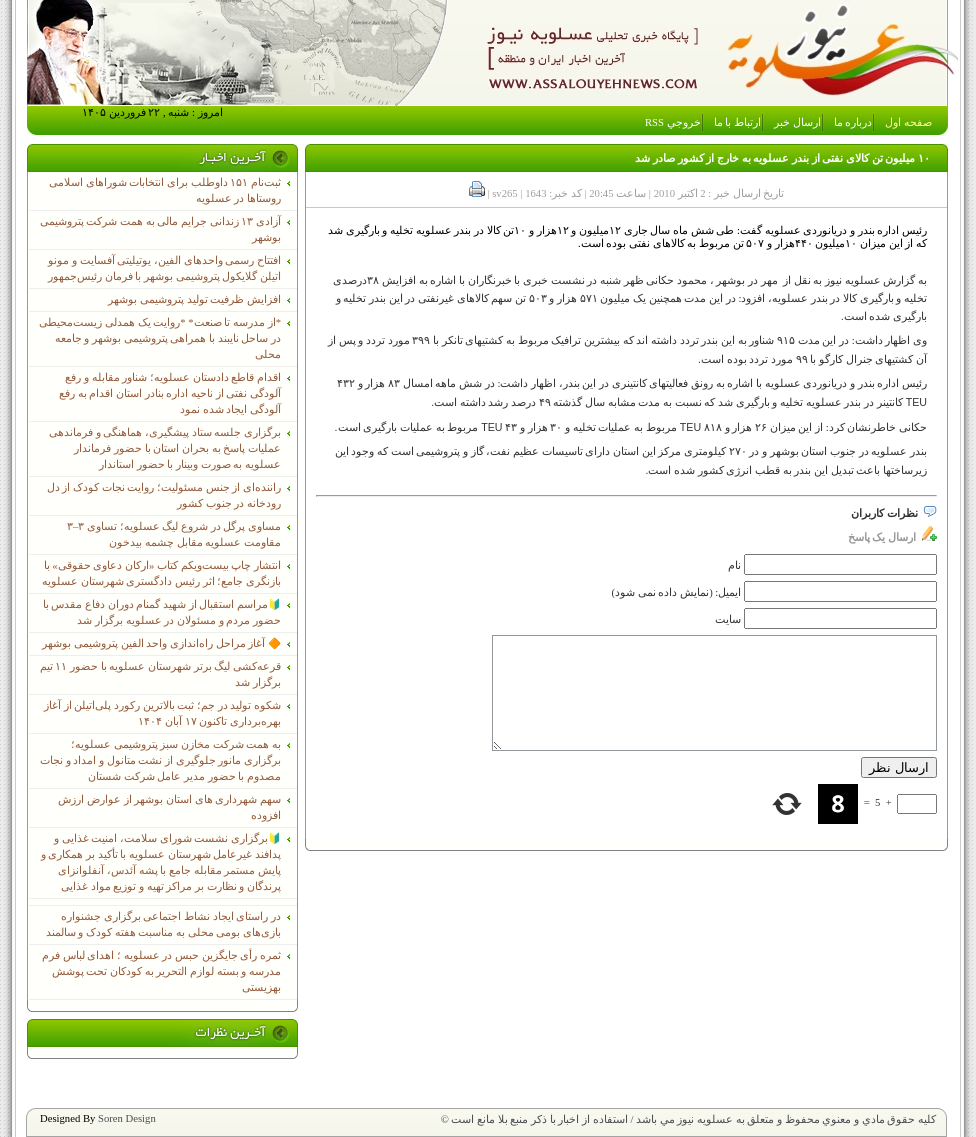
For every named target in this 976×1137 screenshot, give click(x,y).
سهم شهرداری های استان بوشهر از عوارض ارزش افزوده (169, 807)
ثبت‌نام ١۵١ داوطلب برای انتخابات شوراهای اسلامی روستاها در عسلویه (165, 190)
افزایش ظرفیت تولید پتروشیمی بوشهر (194, 299)
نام (734, 565)
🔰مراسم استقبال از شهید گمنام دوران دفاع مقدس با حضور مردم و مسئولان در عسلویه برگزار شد (162, 612)
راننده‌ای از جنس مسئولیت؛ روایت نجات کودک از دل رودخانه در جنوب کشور (164, 495)
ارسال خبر (797, 122)
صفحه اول (908, 122)
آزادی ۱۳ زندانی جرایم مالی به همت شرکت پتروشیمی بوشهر (160, 229)
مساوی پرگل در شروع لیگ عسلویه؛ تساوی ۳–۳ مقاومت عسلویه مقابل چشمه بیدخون (174, 534)
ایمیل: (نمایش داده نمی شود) (677, 592)
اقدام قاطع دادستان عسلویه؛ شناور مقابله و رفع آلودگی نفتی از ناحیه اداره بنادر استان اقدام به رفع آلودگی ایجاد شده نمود (170, 393)
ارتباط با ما (737, 122)
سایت (728, 619)
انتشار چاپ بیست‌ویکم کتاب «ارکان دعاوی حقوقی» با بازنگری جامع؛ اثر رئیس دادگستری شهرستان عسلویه (161, 573)
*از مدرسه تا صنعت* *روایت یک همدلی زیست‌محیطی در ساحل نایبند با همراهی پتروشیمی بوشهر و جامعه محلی (160, 338)
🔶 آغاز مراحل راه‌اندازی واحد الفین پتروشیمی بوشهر (161, 643)
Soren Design (127, 1118)
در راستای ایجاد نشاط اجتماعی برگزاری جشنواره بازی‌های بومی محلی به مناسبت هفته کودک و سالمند (163, 924)
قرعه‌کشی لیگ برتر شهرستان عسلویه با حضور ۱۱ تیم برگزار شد (160, 674)
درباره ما (853, 122)
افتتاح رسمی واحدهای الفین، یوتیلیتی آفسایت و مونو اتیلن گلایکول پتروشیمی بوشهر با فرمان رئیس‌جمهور (164, 268)
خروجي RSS (673, 122)
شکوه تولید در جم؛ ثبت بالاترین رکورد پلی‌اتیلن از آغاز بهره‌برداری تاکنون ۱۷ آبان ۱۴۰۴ (162, 713)
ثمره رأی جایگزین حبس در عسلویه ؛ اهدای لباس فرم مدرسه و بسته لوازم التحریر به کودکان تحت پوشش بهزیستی (161, 971)
